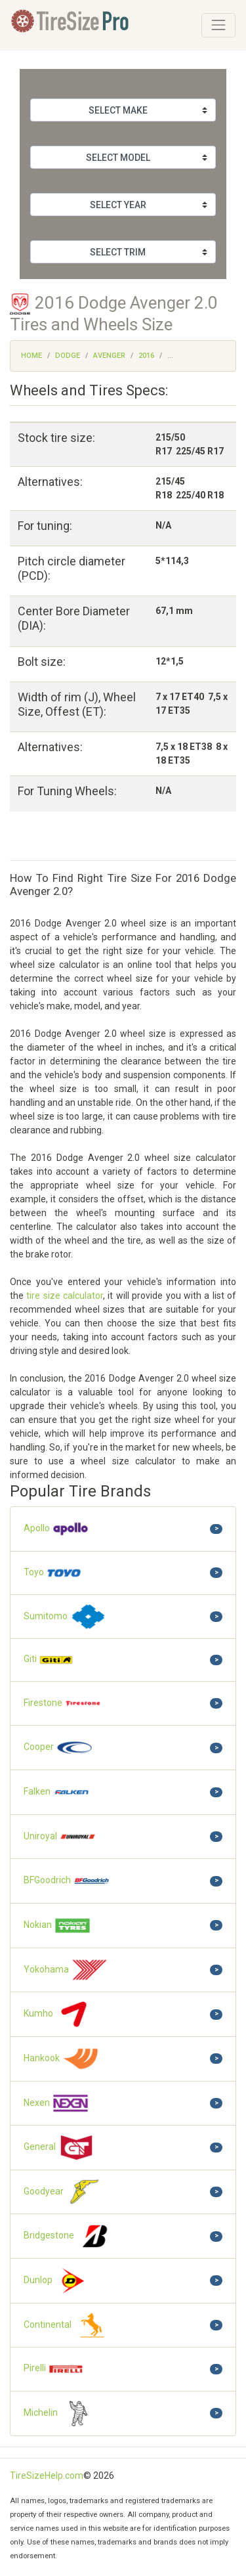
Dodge (67, 355)
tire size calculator (64, 1295)
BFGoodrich (67, 1881)
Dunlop (58, 2281)
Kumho (58, 2014)
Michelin (60, 2413)
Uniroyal (60, 1837)
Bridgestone (68, 2236)
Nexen (56, 2103)
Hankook (61, 2059)
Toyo (53, 1573)
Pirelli (54, 2369)
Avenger (109, 355)
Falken (57, 1792)
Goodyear (63, 2192)
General (59, 2147)
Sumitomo (65, 1617)
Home (31, 355)
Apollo (56, 1528)
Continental (67, 2325)
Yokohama (66, 1970)
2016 (146, 355)
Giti (48, 1659)
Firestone (63, 1704)
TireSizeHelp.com (46, 2475)
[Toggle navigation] (218, 25)
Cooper (58, 1748)
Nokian (57, 1925)
